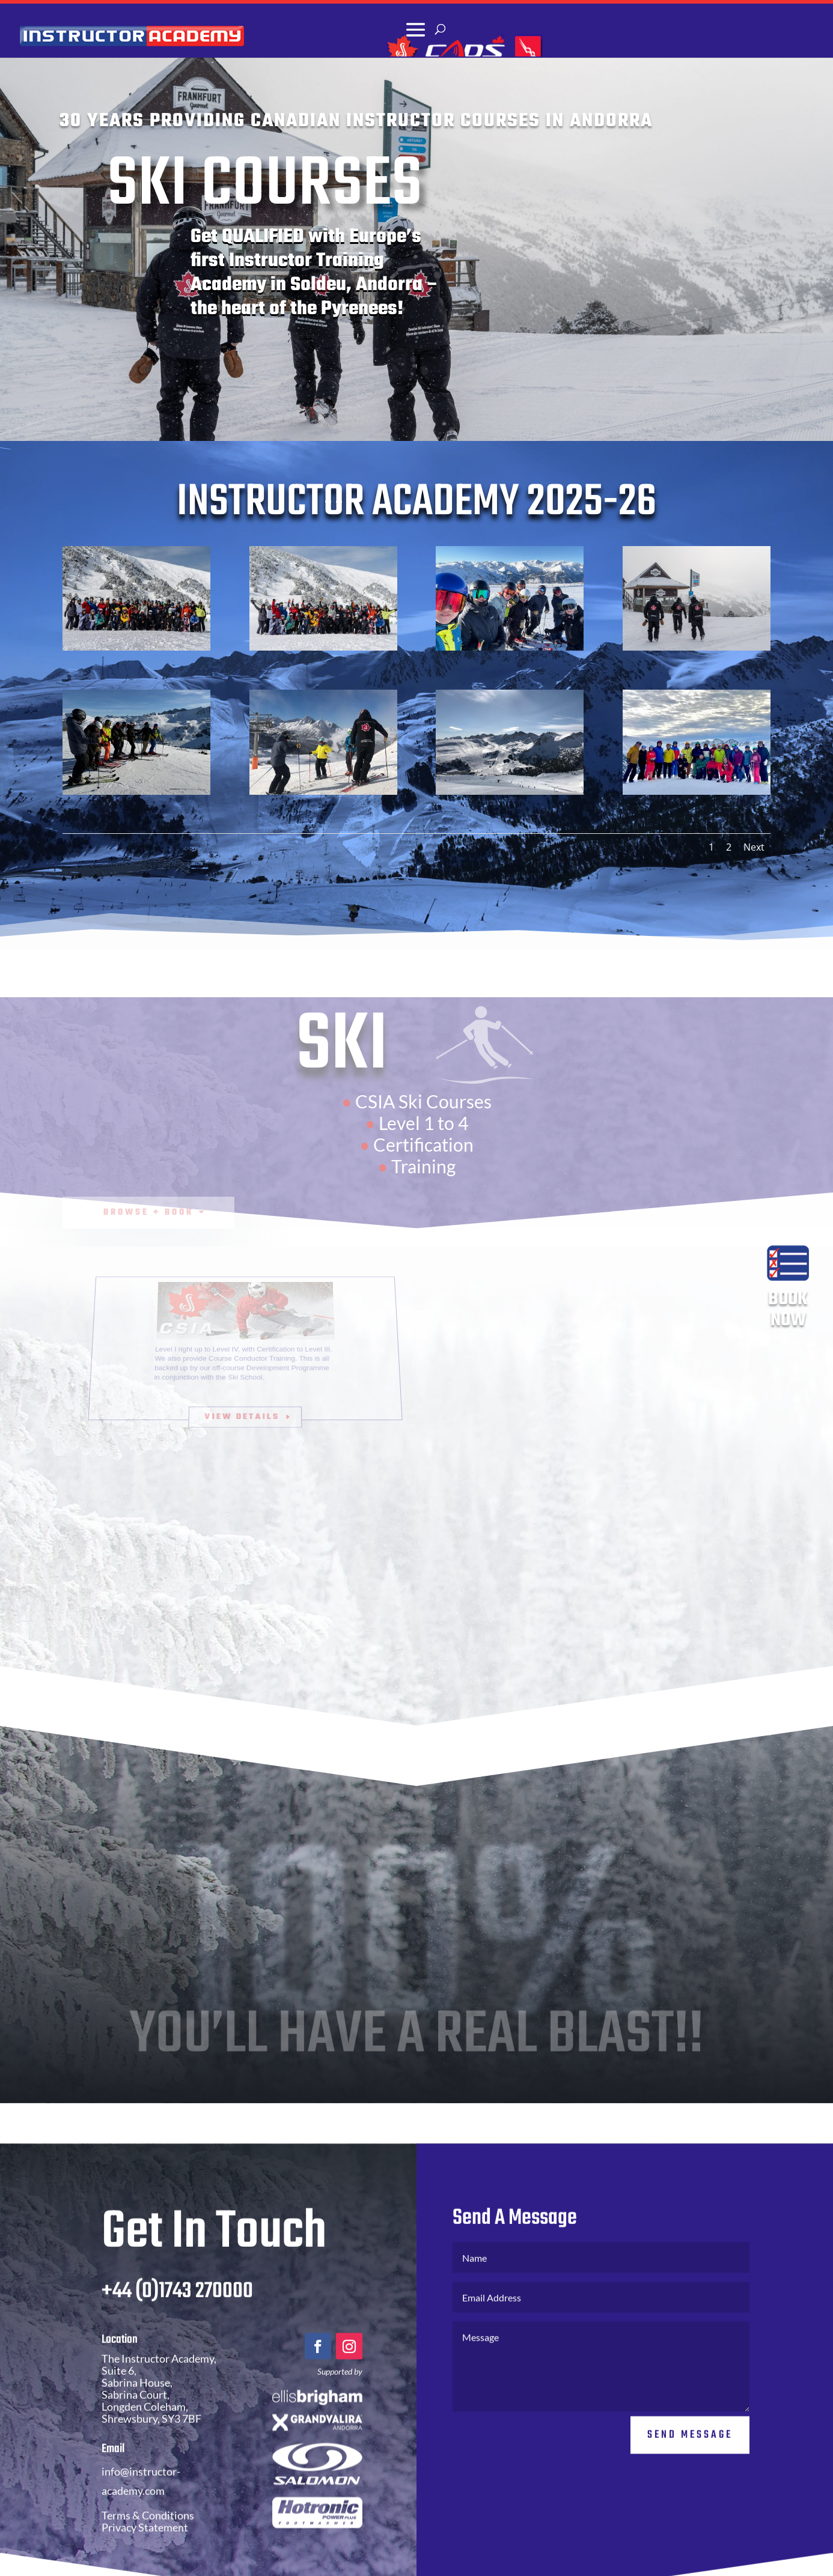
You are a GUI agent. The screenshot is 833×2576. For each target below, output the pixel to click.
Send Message (690, 2435)
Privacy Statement (145, 2528)
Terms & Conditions (148, 2516)
